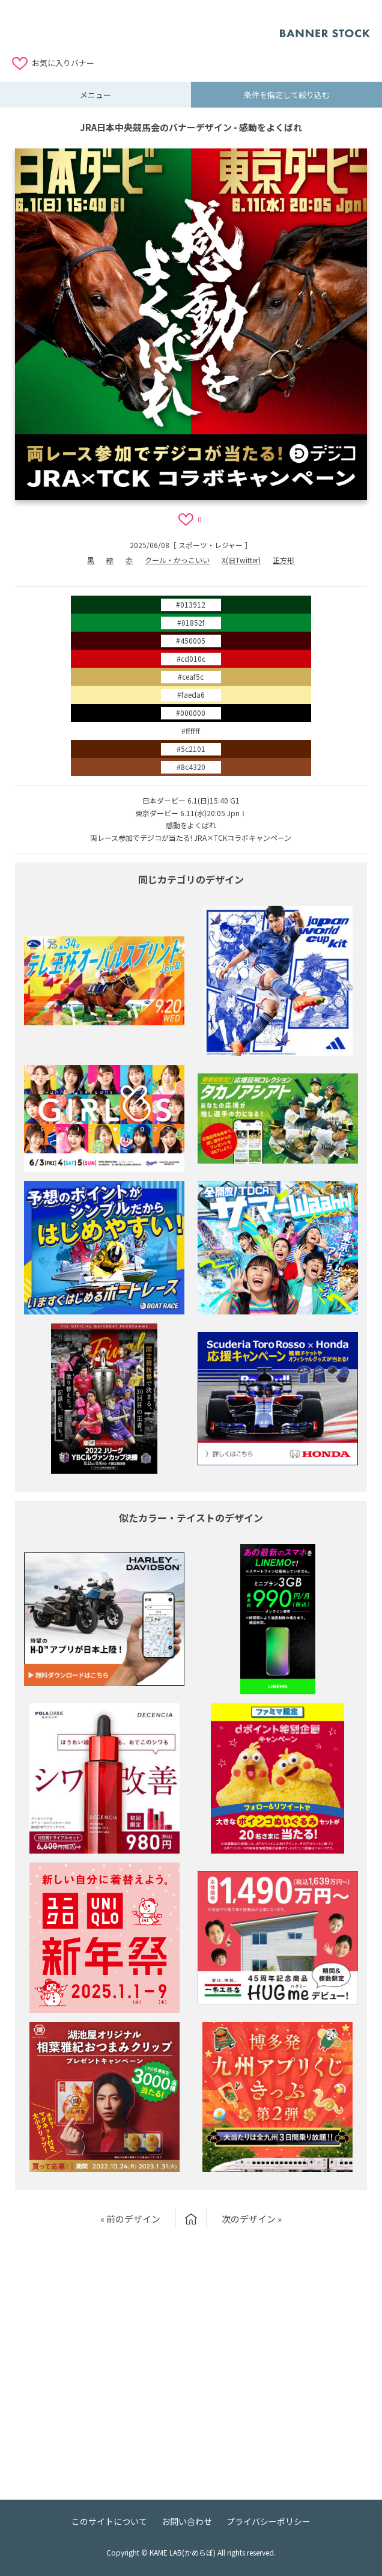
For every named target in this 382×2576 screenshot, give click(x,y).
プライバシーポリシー (268, 2521)
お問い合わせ (187, 2521)
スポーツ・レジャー (210, 545)
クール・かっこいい (177, 560)
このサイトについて (109, 2521)
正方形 (283, 560)
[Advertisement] (146, 27)
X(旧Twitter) (241, 560)
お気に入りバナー (63, 63)
